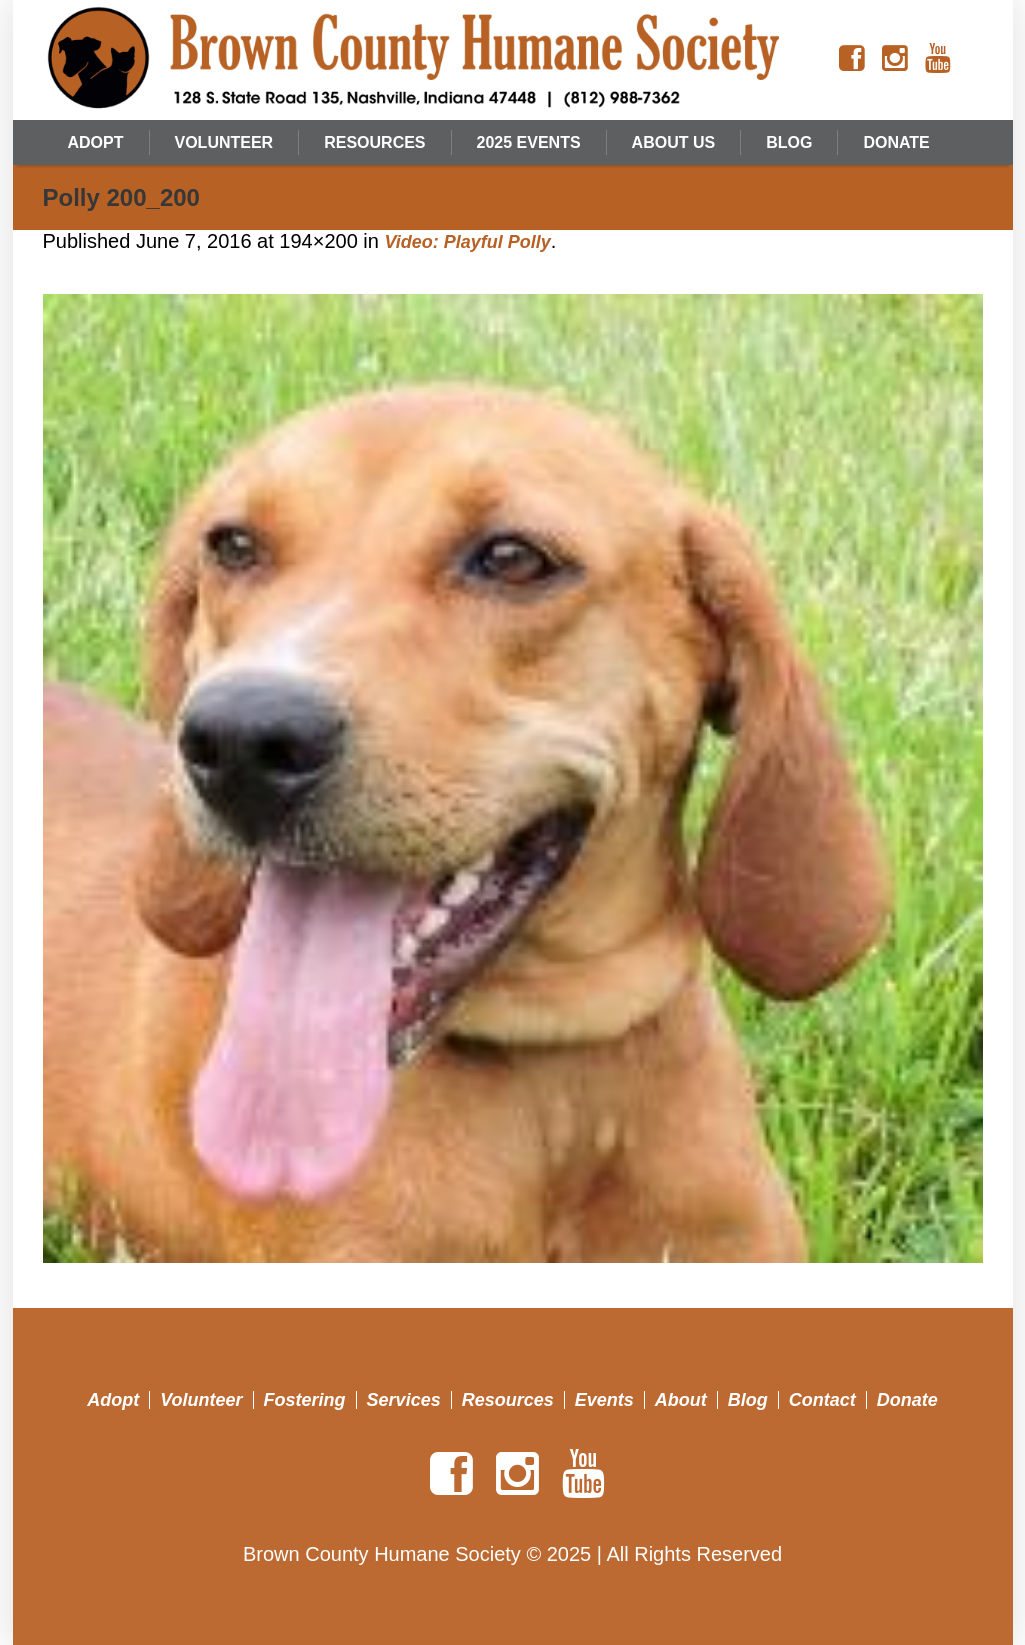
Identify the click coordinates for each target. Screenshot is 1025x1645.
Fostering (305, 1400)
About (681, 1400)
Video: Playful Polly (467, 242)
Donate (907, 1400)
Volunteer (201, 1400)
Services (404, 1400)
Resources (508, 1400)
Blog (748, 1400)
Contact (822, 1400)
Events (604, 1400)
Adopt (113, 1400)
